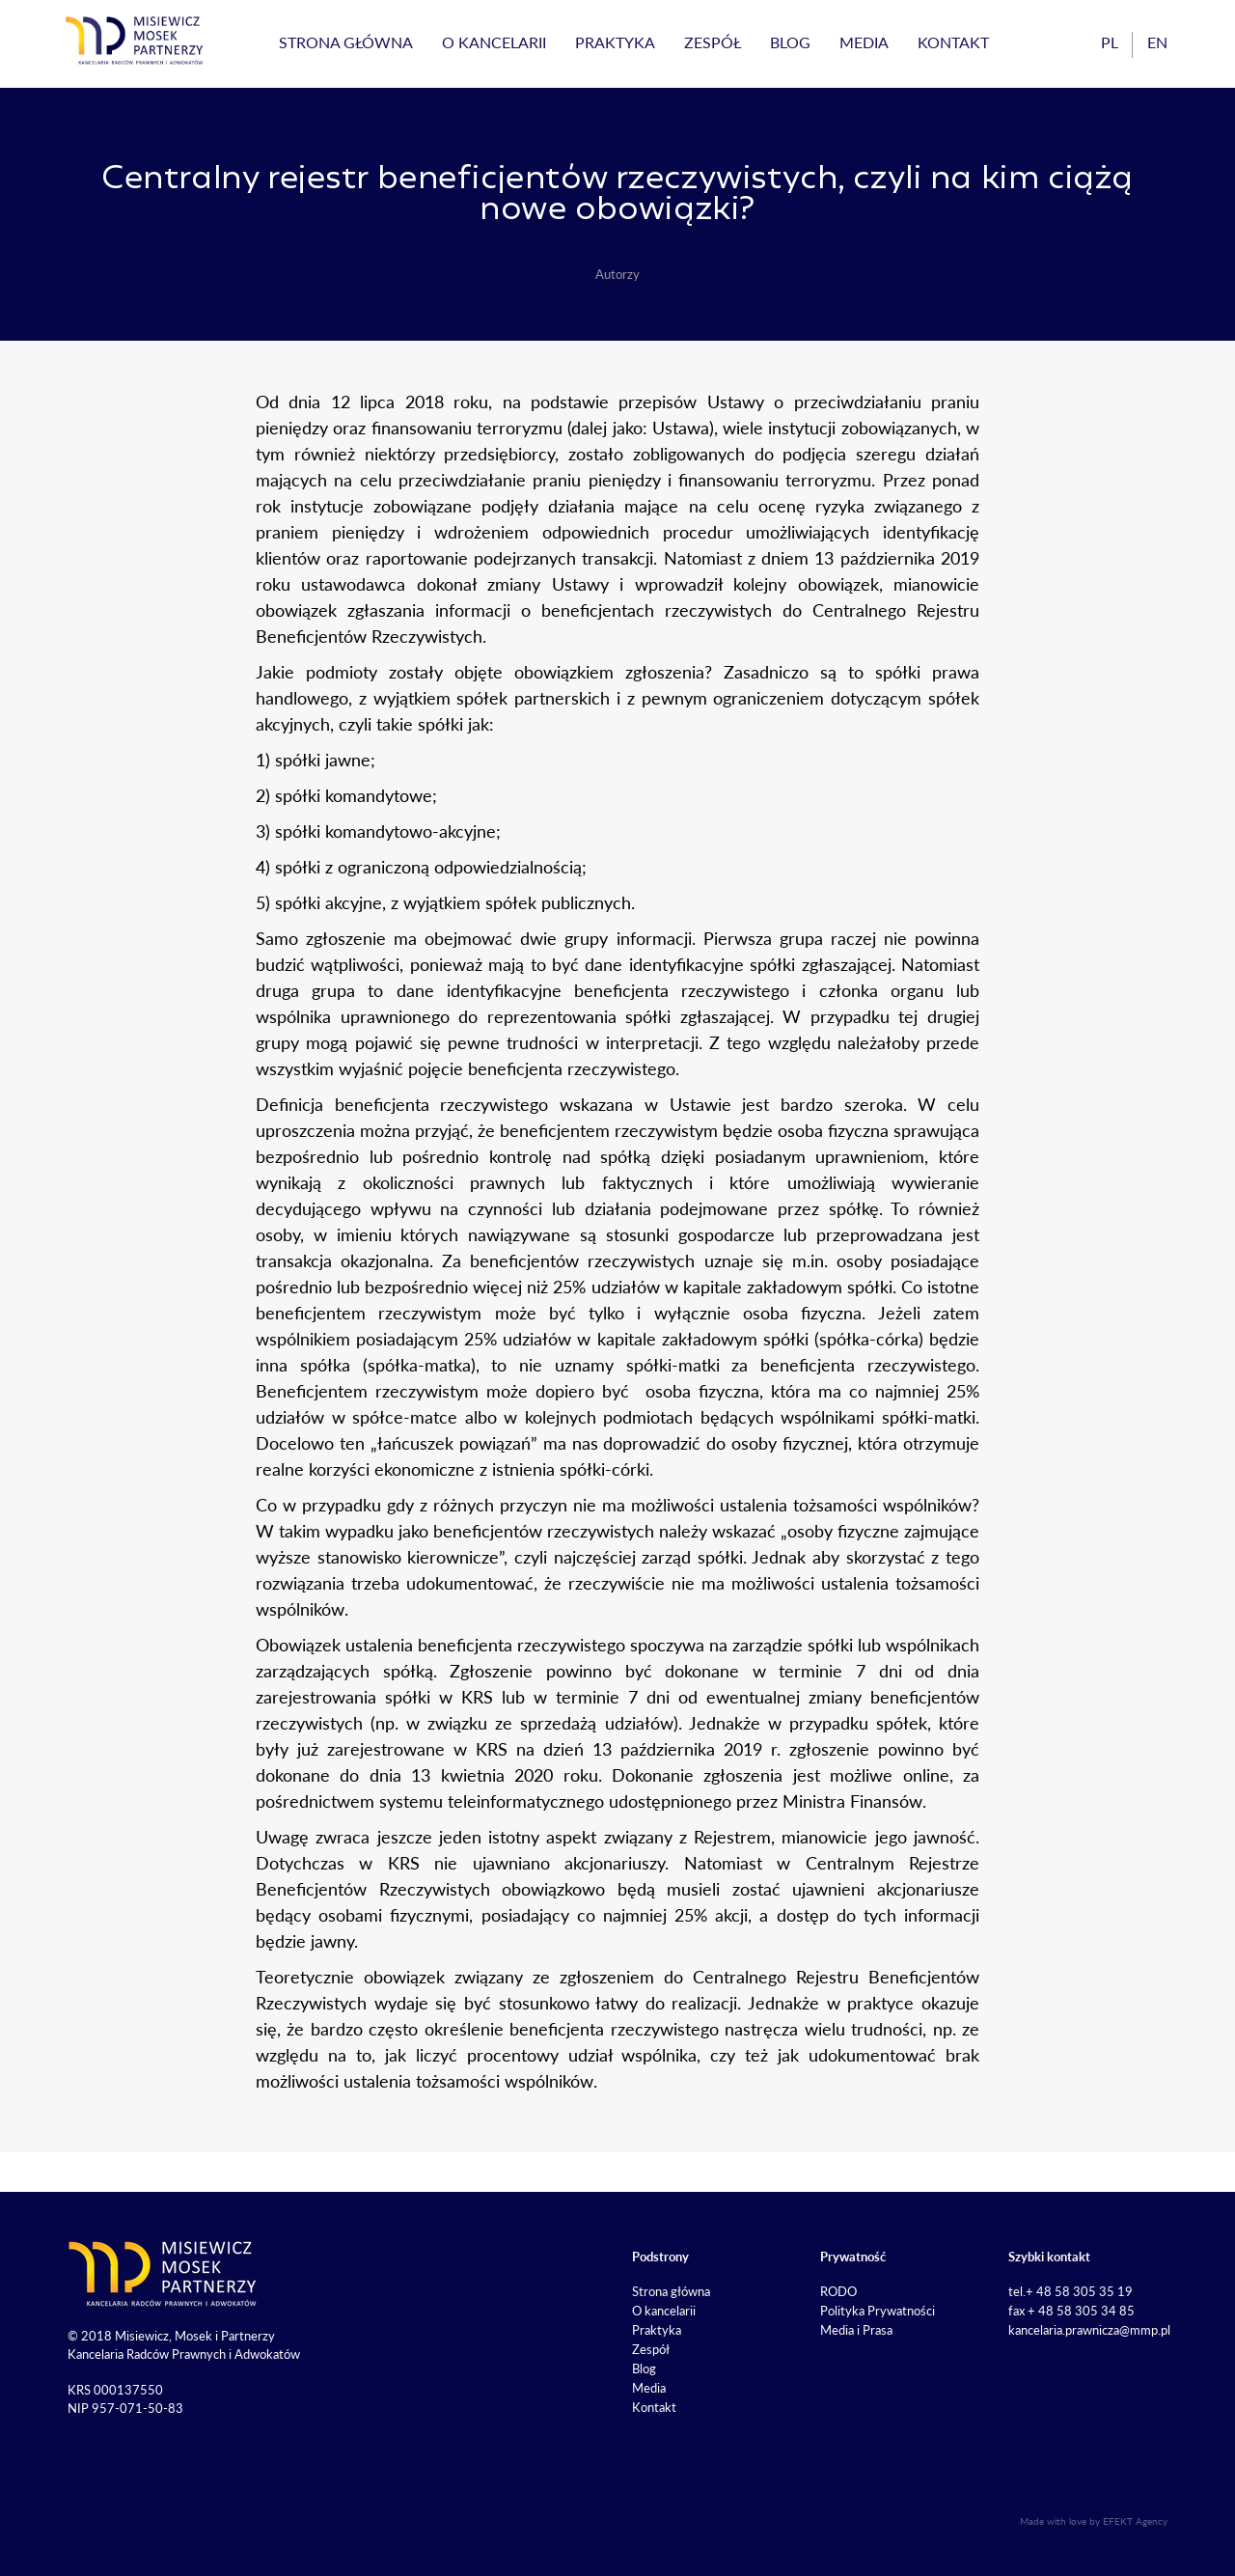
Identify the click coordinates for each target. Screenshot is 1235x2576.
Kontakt (953, 42)
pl (1109, 42)
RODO (838, 2291)
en (1157, 42)
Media (864, 42)
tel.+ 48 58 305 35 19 (1070, 2291)
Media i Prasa (856, 2330)
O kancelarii (494, 42)
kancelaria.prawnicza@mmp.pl (1089, 2330)
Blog (790, 42)
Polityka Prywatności (877, 2310)
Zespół (712, 42)
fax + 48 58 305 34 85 (1071, 2310)
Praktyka (615, 42)
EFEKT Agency (1135, 2521)
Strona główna (346, 42)
